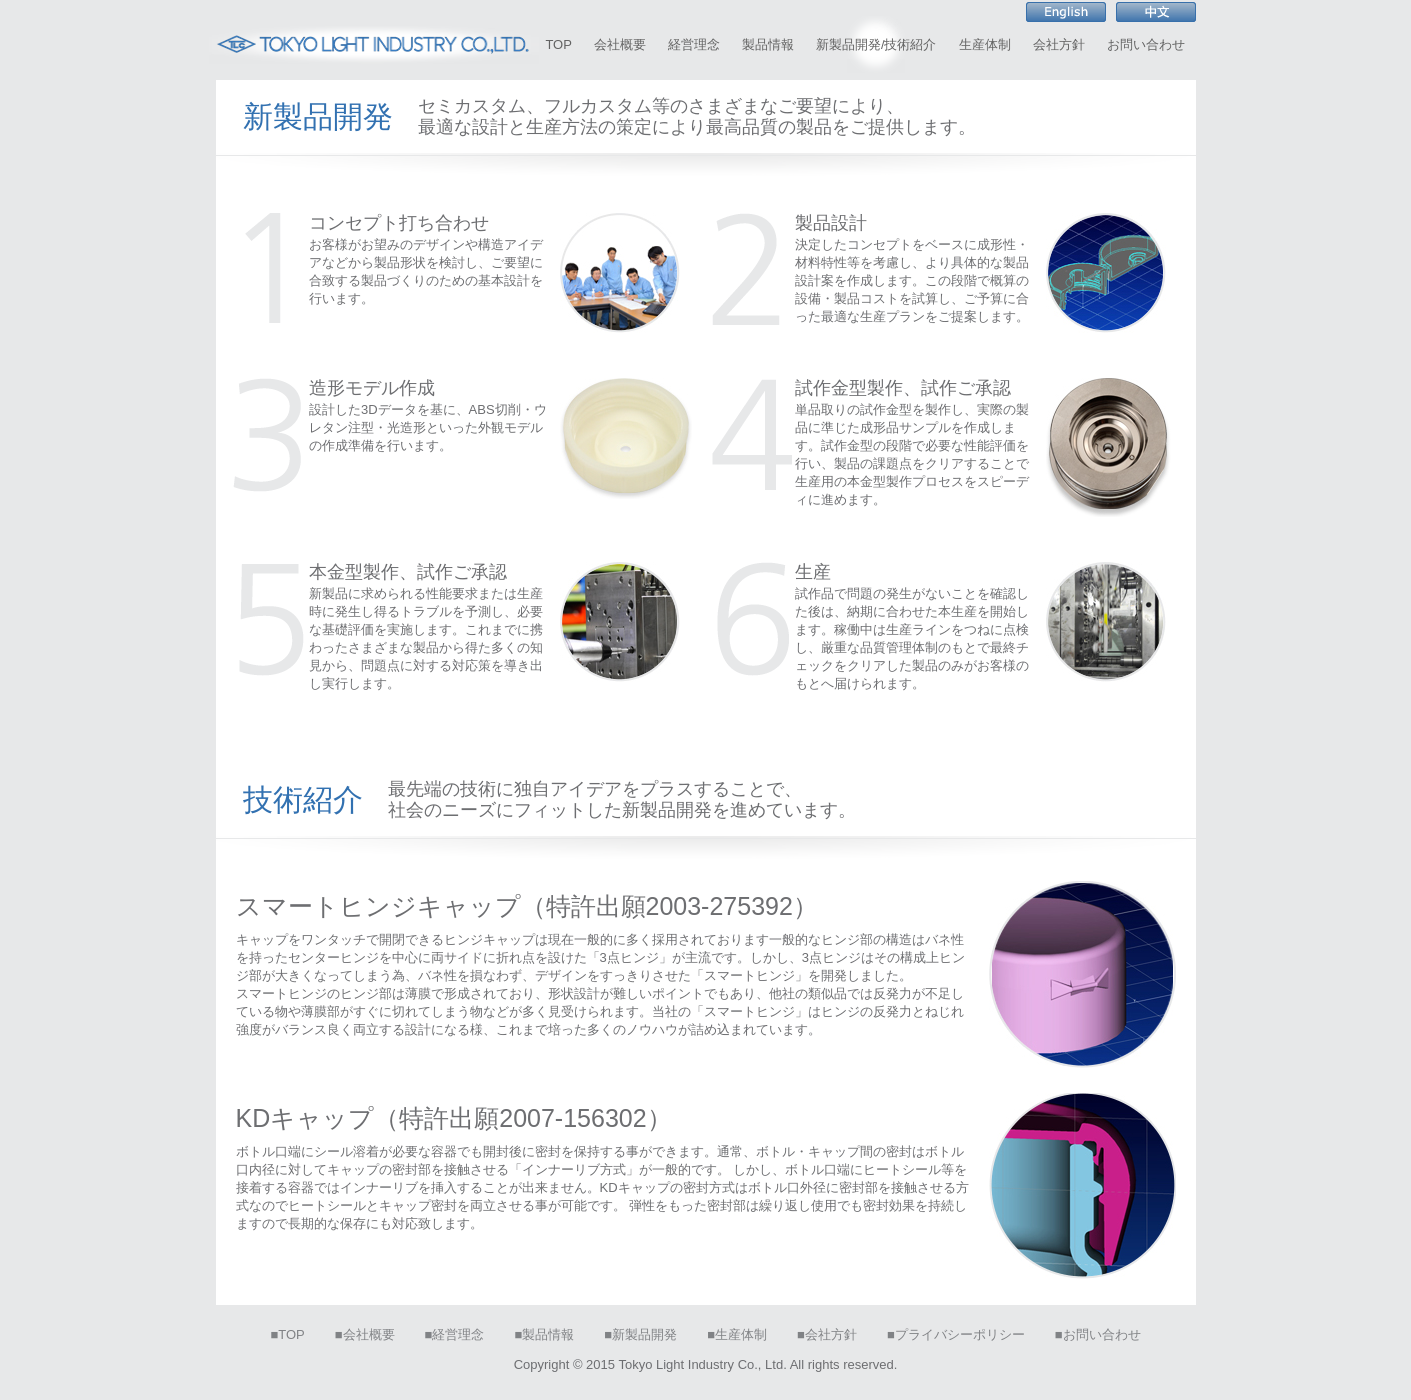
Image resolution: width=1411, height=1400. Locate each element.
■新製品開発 (640, 1334)
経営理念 (694, 44)
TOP (558, 44)
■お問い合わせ (1098, 1334)
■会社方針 (827, 1334)
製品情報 (768, 44)
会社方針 (1059, 44)
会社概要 (620, 44)
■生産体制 (737, 1334)
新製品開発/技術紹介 (876, 44)
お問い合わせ (1146, 44)
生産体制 (985, 44)
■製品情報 (544, 1334)
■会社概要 (365, 1334)
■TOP (287, 1334)
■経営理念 (455, 1334)
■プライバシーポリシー (956, 1334)
